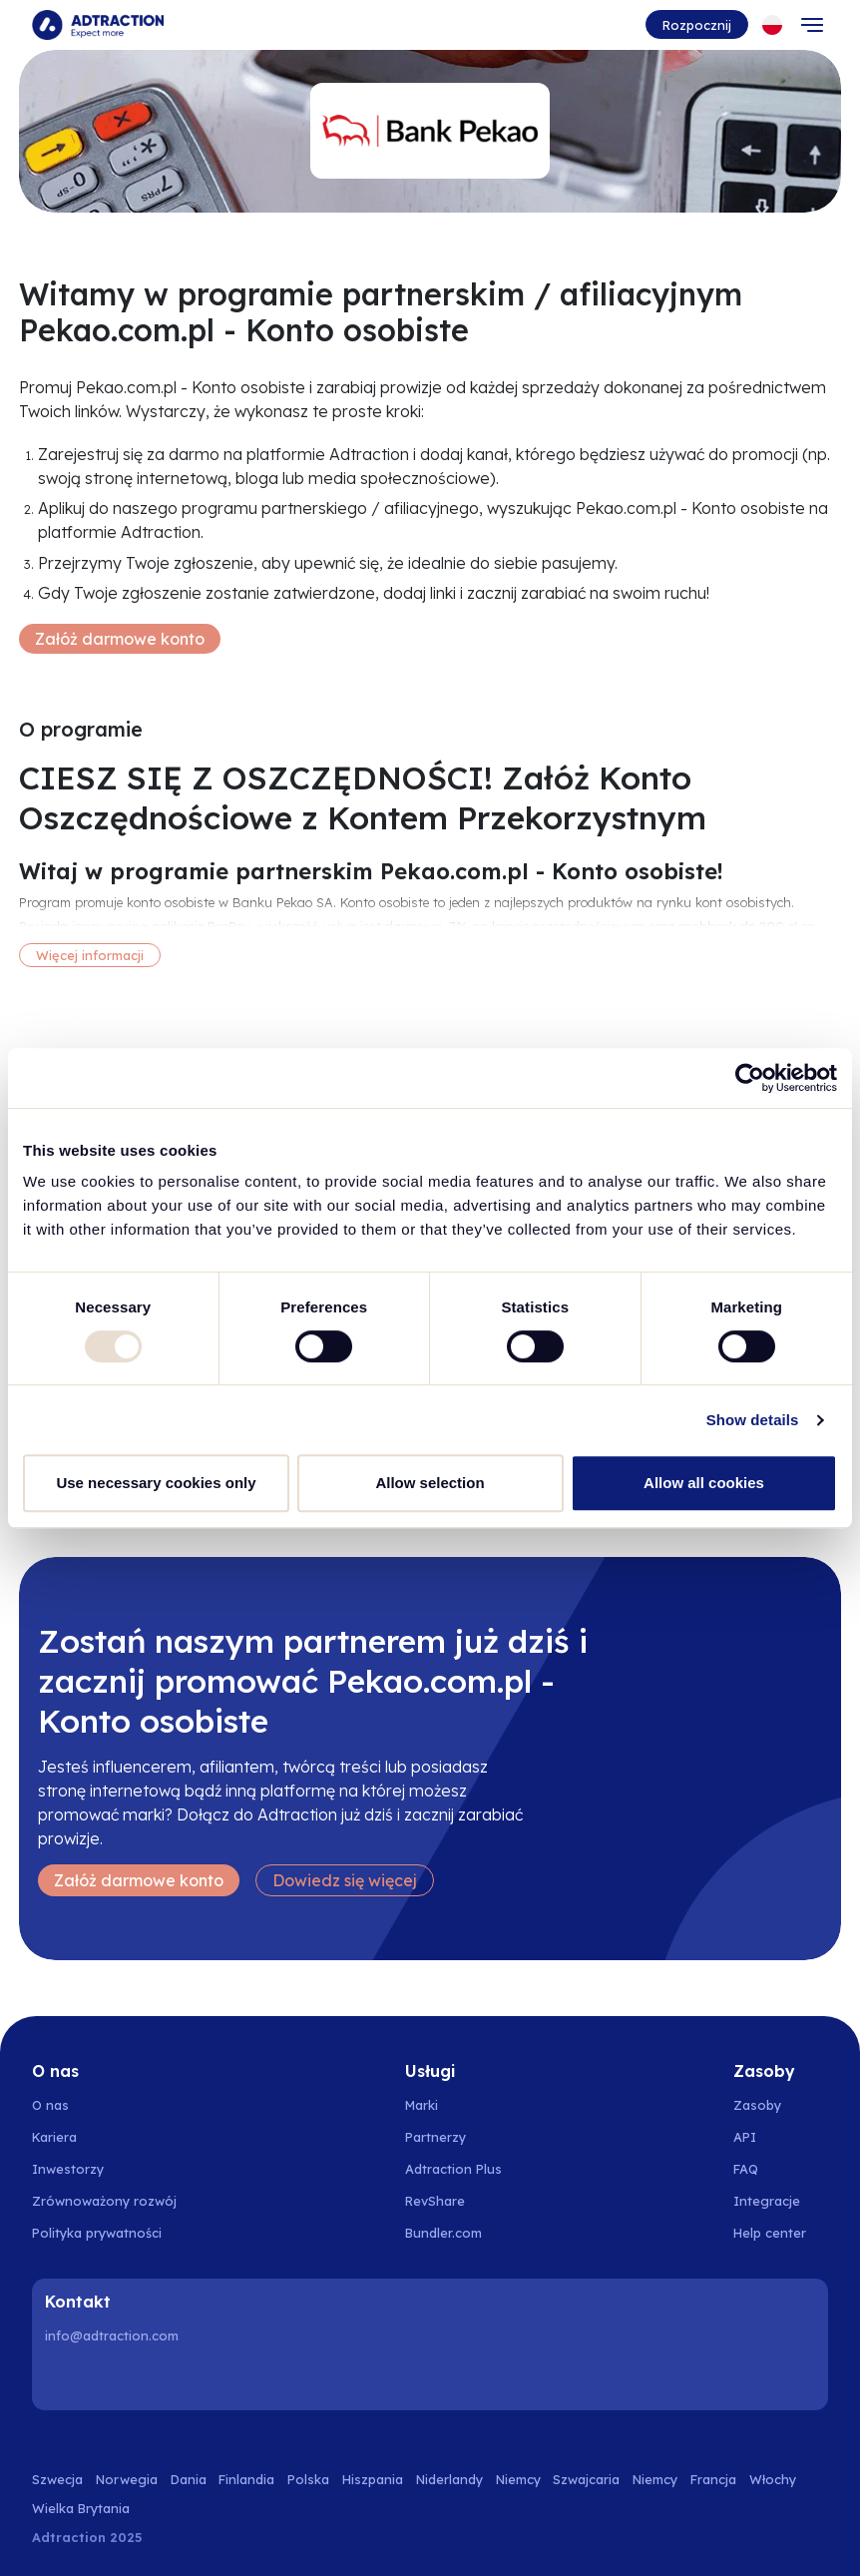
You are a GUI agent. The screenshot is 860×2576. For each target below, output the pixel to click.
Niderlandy (449, 2479)
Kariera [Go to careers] (54, 2137)
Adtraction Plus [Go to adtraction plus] (453, 2169)
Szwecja (57, 2479)
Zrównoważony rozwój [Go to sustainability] (104, 2201)
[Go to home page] (98, 25)
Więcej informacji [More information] (90, 955)
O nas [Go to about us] (50, 2105)
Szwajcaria (586, 2479)
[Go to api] (780, 2137)
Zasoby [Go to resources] (757, 2105)
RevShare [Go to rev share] (435, 2201)
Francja (713, 2479)
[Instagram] (115, 2378)
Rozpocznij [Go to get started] (696, 25)
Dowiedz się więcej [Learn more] (344, 1880)
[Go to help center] (780, 2233)
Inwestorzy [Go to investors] (68, 2169)
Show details (752, 1419)
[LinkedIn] (64, 2378)
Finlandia (246, 2479)
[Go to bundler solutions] (454, 2233)
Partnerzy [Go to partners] (435, 2137)
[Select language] (772, 25)
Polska (308, 2479)
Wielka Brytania (81, 2508)
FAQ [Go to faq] (745, 2169)
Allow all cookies (704, 1482)
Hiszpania (372, 2479)
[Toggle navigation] (812, 25)
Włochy (772, 2479)
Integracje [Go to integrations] (766, 2201)
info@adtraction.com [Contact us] (112, 2335)
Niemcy (518, 2479)
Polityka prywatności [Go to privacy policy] (97, 2233)
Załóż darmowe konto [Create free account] (120, 639)
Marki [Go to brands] (421, 2105)
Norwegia (127, 2479)
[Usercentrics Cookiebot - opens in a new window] (749, 1078)
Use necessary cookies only (155, 1482)
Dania (189, 2479)
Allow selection (429, 1482)
